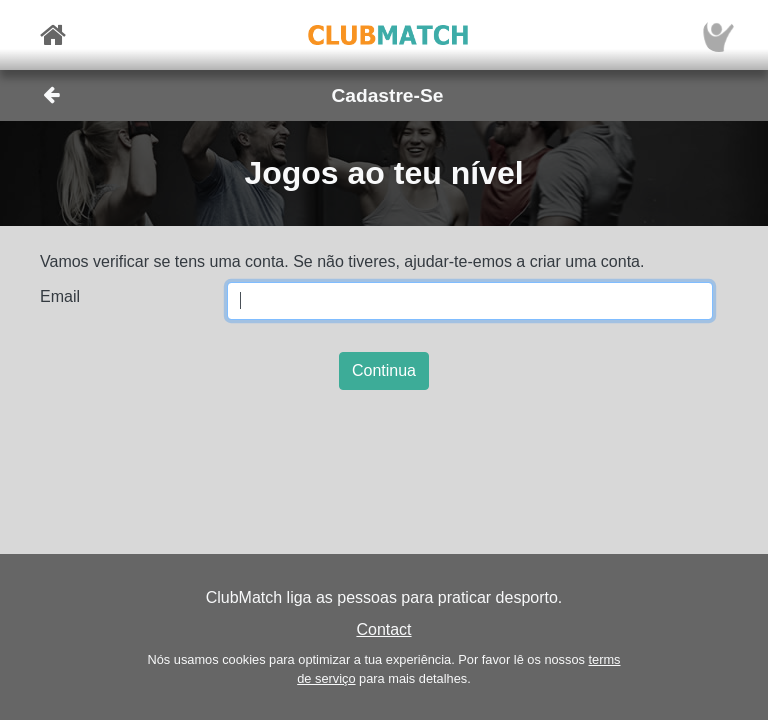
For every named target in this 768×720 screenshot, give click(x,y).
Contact (383, 629)
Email (60, 296)
